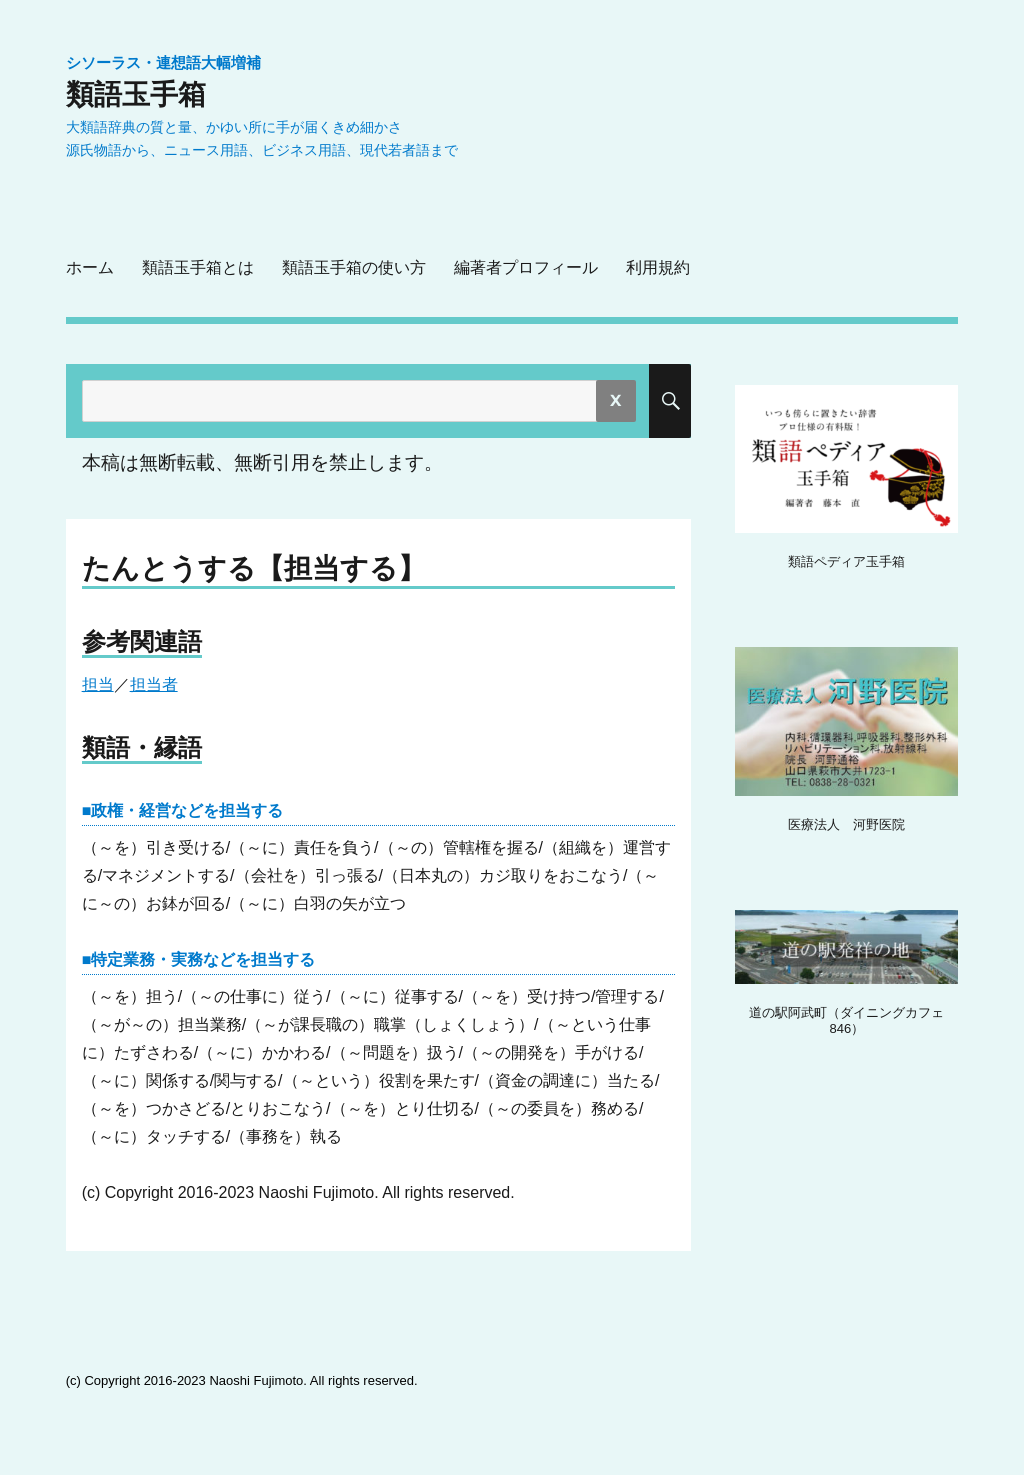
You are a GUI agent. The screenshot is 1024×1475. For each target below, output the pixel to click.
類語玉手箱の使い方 (354, 267)
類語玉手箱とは (198, 267)
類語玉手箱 (136, 94)
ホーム (90, 267)
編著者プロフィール (526, 267)
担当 (98, 684)
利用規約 (658, 267)
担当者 (154, 684)
